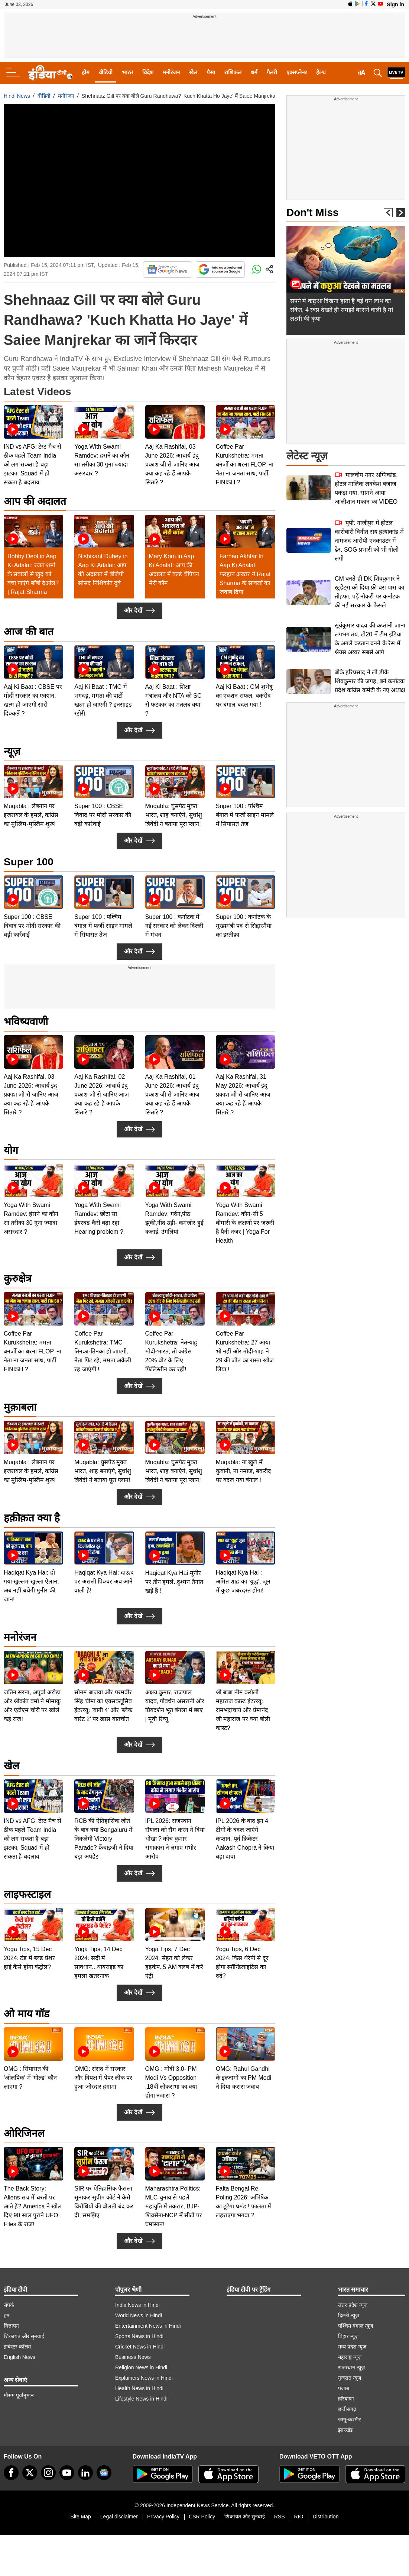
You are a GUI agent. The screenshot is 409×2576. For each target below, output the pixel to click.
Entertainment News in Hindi (148, 2326)
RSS (279, 2516)
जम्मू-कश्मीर (349, 2419)
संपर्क (9, 2305)
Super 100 (28, 862)
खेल (193, 72)
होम (86, 72)
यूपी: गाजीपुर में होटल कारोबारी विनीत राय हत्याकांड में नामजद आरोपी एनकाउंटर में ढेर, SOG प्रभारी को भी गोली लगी (369, 541)
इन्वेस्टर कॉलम (17, 2347)
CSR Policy (202, 2516)
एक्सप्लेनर (296, 72)
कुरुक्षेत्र (17, 1278)
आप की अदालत (35, 501)
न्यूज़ (12, 751)
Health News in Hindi (139, 2388)
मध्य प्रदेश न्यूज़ (352, 2347)
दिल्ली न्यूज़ (348, 2315)
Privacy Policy (163, 2516)
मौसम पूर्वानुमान (19, 2395)
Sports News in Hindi (139, 2336)
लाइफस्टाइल (27, 1894)
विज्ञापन (11, 2326)
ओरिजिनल (24, 2133)
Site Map (81, 2516)
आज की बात (28, 631)
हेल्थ (321, 72)
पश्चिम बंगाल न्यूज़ (355, 2326)
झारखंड (345, 2430)
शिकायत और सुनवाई (24, 2336)
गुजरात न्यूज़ (349, 2378)
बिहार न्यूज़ (348, 2336)
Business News (133, 2357)
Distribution (325, 2516)
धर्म (254, 72)
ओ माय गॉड (26, 2014)
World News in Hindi (138, 2315)
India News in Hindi (137, 2305)
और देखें (139, 610)
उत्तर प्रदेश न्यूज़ (352, 2305)
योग (11, 1150)
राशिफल (232, 72)
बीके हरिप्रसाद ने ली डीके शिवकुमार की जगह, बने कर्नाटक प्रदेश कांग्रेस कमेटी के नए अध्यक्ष (370, 681)
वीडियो (106, 72)
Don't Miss (312, 212)
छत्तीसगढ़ (347, 2409)
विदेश (147, 72)
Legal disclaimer (119, 2516)
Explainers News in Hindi (144, 2378)
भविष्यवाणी (26, 1021)
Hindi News (17, 96)
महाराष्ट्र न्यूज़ (349, 2357)
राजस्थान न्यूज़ (351, 2367)
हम (6, 2315)
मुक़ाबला (20, 1407)
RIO (298, 2516)
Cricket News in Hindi (140, 2347)
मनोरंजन (171, 72)
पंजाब (343, 2388)
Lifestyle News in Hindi (141, 2399)
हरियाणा (346, 2399)
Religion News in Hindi (141, 2367)
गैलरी (272, 72)
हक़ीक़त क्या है (32, 1518)
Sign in (395, 4)
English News (19, 2357)
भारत (127, 72)
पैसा (211, 72)
